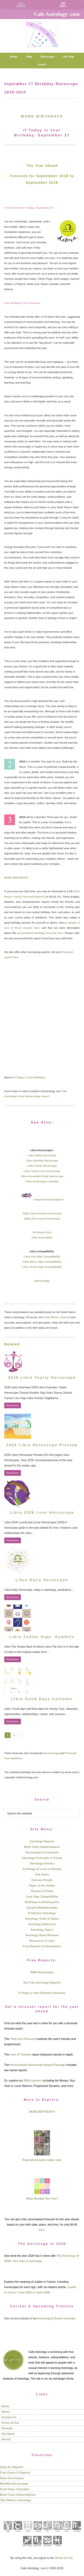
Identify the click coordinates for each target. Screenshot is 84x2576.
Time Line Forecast (23, 2038)
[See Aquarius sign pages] (47, 2547)
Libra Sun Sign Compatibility (42, 1256)
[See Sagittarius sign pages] (27, 2547)
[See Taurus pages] (17, 2533)
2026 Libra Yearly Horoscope (42, 1218)
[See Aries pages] (7, 2533)
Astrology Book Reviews (42, 1935)
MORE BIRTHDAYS (42, 116)
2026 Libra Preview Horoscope (42, 1213)
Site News (8, 2433)
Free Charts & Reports (15, 2472)
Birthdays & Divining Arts (42, 1902)
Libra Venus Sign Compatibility (42, 1266)
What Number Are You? (42, 2198)
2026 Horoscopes (42, 1972)
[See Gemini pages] (27, 2533)
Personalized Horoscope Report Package (37, 2064)
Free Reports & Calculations (42, 1946)
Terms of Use (10, 2422)
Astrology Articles (42, 1863)
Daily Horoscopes (12, 2478)
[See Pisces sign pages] (57, 2547)
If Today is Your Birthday (29, 1077)
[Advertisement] (42, 1031)
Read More (12, 1405)
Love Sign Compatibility (42, 1896)
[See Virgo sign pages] (57, 2533)
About (5, 2411)
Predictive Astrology (42, 1913)
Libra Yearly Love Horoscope (42, 1171)
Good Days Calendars (15, 2489)
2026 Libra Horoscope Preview (42, 1445)
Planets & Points (42, 1891)
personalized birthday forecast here (40, 932)
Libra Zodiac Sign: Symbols (42, 1637)
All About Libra (42, 1232)
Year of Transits (20, 2054)
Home (5, 2406)
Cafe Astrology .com (42, 33)
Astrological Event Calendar (56, 2318)
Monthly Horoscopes (14, 2483)
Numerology (42, 1280)
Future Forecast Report (48, 1199)
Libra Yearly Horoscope (42, 1165)
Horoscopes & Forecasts (42, 1852)
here (42, 2229)
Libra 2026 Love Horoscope (42, 1512)
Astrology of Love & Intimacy (42, 1869)
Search (6, 2439)
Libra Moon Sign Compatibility (42, 1261)
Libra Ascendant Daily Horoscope (42, 1176)
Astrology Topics (42, 1929)
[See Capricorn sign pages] (37, 2547)
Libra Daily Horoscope (42, 1155)
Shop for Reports (11, 2467)
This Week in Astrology (15, 2500)
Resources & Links (42, 1940)
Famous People (42, 1880)
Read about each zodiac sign (42, 2159)
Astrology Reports (42, 1841)
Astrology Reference (42, 1924)
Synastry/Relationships (42, 1907)
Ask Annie (42, 1874)
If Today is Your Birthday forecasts (42, 1992)
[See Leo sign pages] (47, 2533)
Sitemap (6, 2428)
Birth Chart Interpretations (42, 1846)
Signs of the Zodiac (42, 1885)
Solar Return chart (55, 1317)
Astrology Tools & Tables (42, 1918)
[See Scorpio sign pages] (76, 2533)
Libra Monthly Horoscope (42, 1160)
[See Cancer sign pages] (37, 2533)
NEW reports (32, 2080)
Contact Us (8, 2417)
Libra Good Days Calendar (42, 1181)
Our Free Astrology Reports (42, 1982)
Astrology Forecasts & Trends (42, 1857)
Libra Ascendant (42, 1237)
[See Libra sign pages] (66, 2533)
